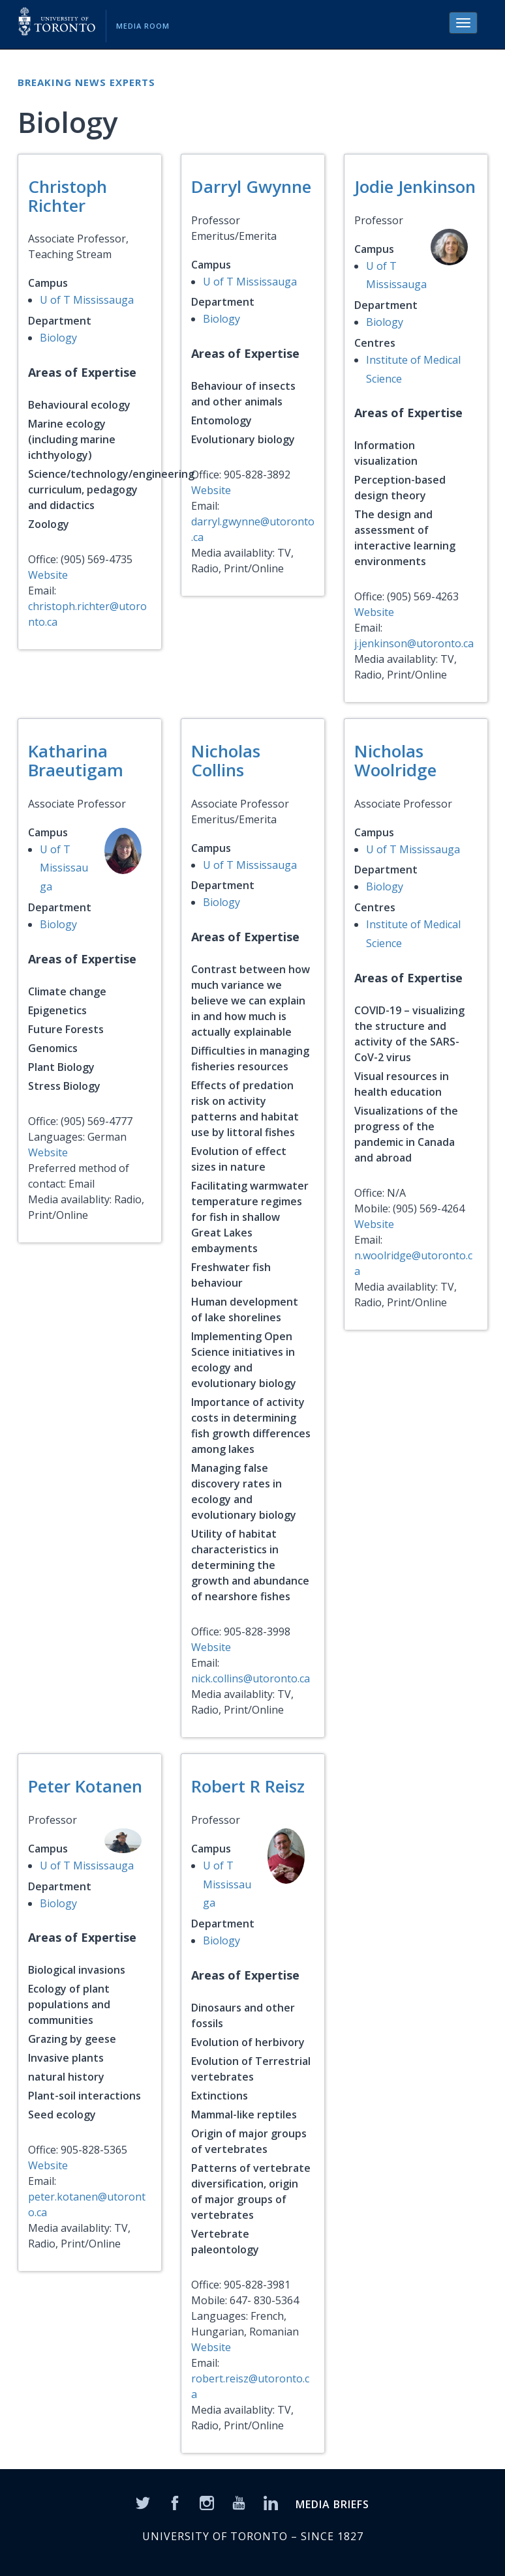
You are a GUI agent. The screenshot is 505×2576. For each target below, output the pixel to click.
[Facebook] (175, 2502)
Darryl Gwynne (251, 186)
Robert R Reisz (248, 1786)
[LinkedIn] (271, 2502)
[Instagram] (207, 2502)
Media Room (143, 26)
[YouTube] (239, 2502)
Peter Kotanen (85, 1786)
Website (48, 575)
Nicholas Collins (225, 760)
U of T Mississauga (87, 300)
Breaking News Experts (86, 82)
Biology (58, 337)
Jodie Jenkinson (415, 186)
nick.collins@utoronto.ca (250, 1678)
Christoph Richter (67, 196)
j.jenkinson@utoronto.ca (414, 643)
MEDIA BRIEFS (332, 2504)
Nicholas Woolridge (395, 760)
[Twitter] (143, 2502)
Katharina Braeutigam (75, 760)
